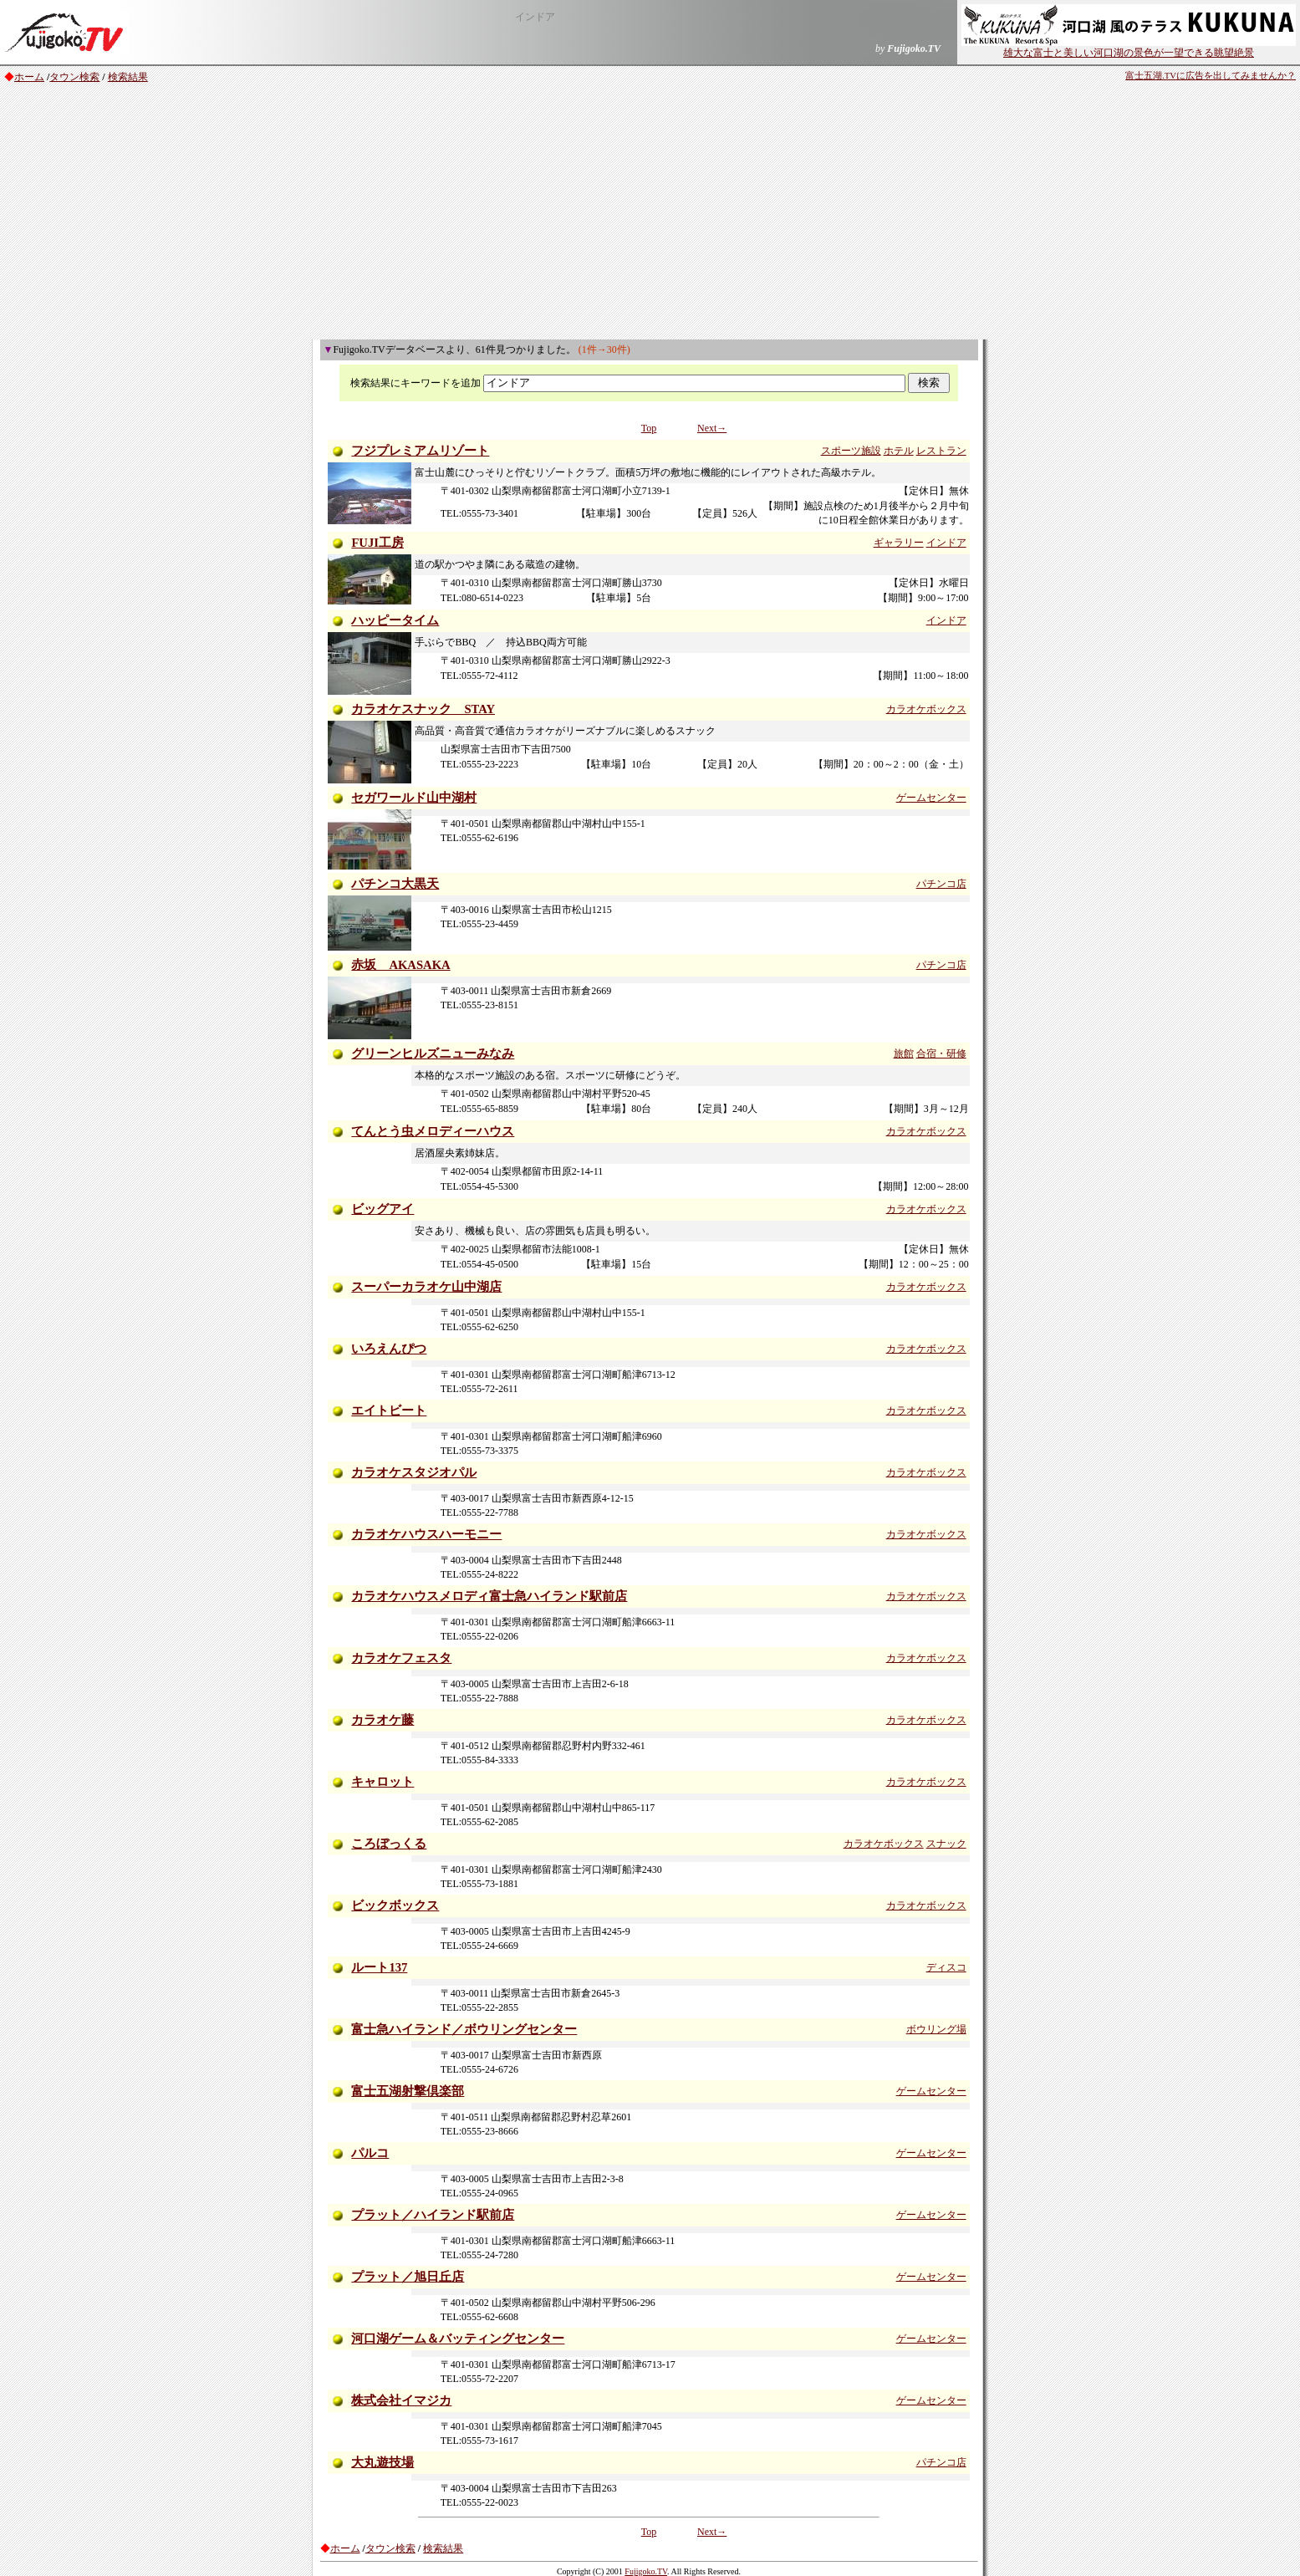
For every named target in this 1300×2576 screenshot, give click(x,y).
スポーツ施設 (851, 451)
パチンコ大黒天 (395, 883)
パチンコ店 (941, 884)
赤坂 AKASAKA (400, 965)
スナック (946, 1843)
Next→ (711, 428)
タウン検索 (74, 77)
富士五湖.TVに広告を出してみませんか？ (1210, 75)
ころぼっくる (388, 1843)
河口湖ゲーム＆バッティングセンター (457, 2338)
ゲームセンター (931, 797)
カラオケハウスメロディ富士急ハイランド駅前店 (489, 1596)
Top (649, 428)
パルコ (370, 2153)
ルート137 (379, 1967)
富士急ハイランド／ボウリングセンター (464, 2029)
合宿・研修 (941, 1053)
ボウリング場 (936, 2029)
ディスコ (946, 1967)
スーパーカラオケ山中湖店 (426, 1286)
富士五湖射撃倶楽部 (407, 2091)
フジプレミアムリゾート (420, 450)
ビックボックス (395, 1905)
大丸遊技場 (382, 2462)
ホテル (899, 451)
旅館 (904, 1053)
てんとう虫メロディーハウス (432, 1131)
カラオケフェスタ (401, 1658)
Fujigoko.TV (646, 2571)
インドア (946, 542)
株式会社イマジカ (401, 2400)
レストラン (941, 451)
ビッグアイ (382, 1209)
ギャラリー (899, 542)
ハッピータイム (395, 620)
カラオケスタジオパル (414, 1472)
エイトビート (388, 1410)
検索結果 (128, 77)
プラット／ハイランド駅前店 (432, 2214)
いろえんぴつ (388, 1348)
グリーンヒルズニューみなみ (432, 1053)
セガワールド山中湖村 (414, 797)
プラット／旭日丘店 (407, 2276)
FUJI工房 (377, 542)
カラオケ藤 (382, 1720)
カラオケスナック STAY (423, 709)
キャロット (382, 1781)
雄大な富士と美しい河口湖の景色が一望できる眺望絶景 (1128, 48)
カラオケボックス (926, 709)
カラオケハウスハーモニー (426, 1534)
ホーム (29, 77)
